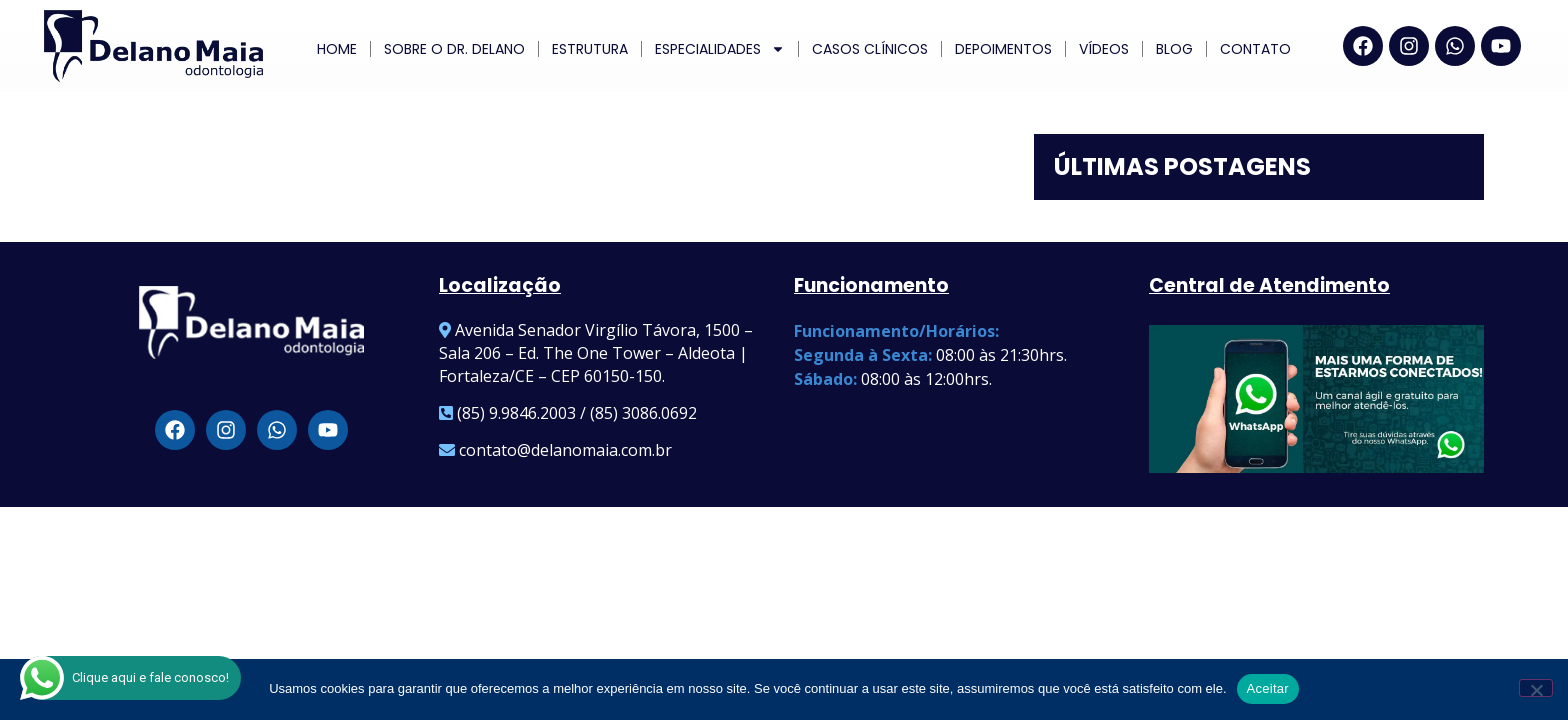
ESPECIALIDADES (720, 49)
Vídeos (1104, 49)
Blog (1174, 49)
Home (337, 49)
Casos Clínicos (870, 49)
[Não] (1536, 688)
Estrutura (590, 49)
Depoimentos (1003, 49)
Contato (1255, 49)
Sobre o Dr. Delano (454, 49)
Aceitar (1268, 688)
